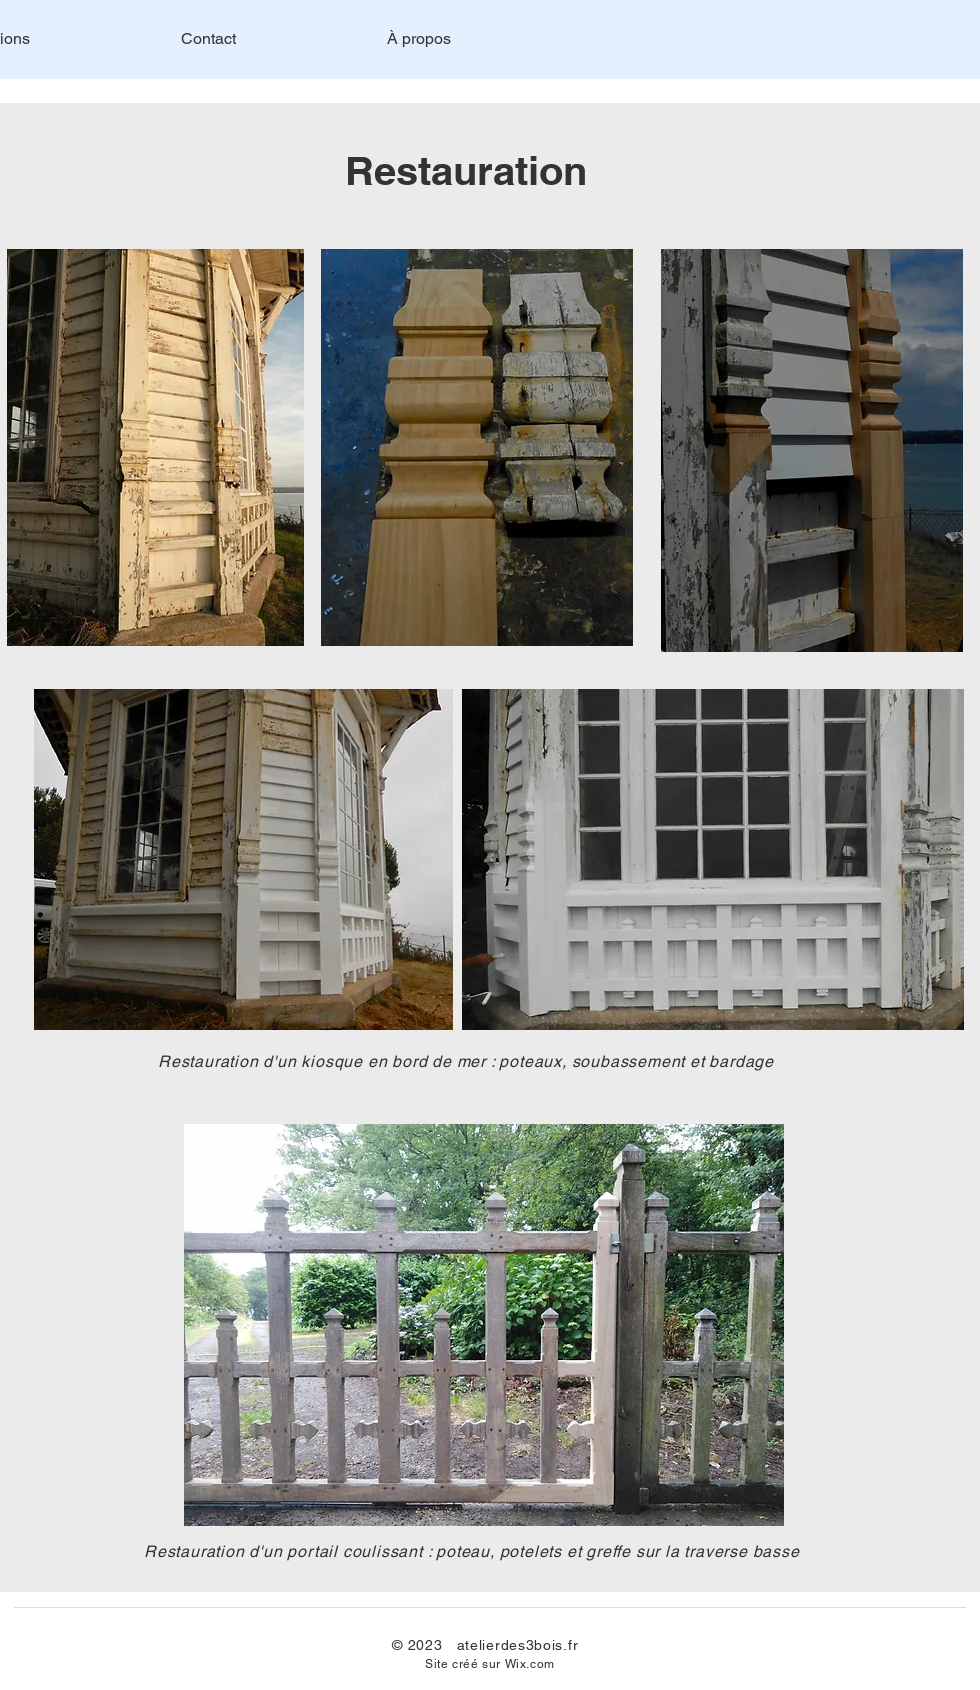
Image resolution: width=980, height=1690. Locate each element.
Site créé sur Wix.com (490, 1664)
